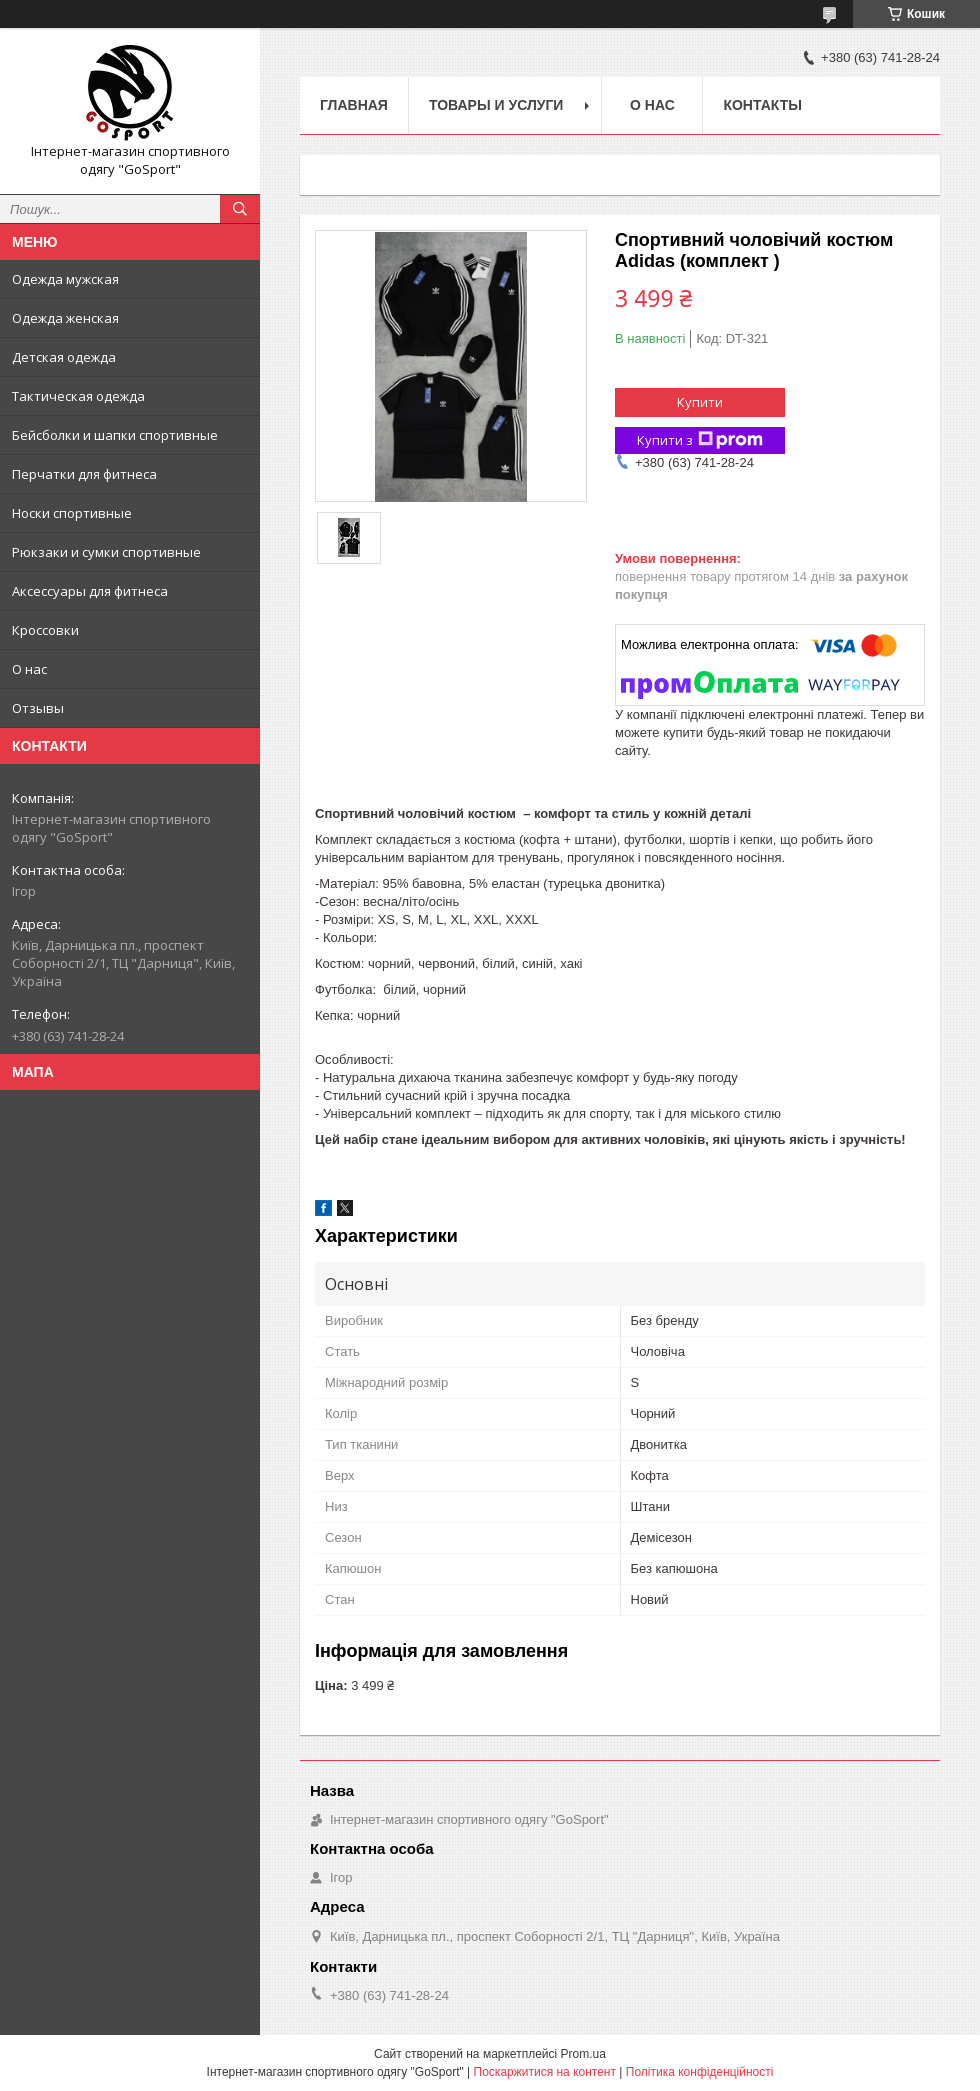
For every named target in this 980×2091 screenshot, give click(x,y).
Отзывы (38, 708)
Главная (354, 105)
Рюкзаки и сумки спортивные (106, 552)
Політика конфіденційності (700, 2072)
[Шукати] (240, 209)
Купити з (700, 440)
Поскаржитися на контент (545, 2072)
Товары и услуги (496, 105)
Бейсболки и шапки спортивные (115, 435)
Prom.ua (583, 2054)
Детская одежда (64, 357)
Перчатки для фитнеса (84, 474)
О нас (29, 669)
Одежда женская (65, 318)
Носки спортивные (72, 513)
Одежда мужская (65, 279)
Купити (700, 402)
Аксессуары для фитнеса (90, 591)
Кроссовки (45, 630)
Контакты (762, 105)
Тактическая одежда (78, 396)
